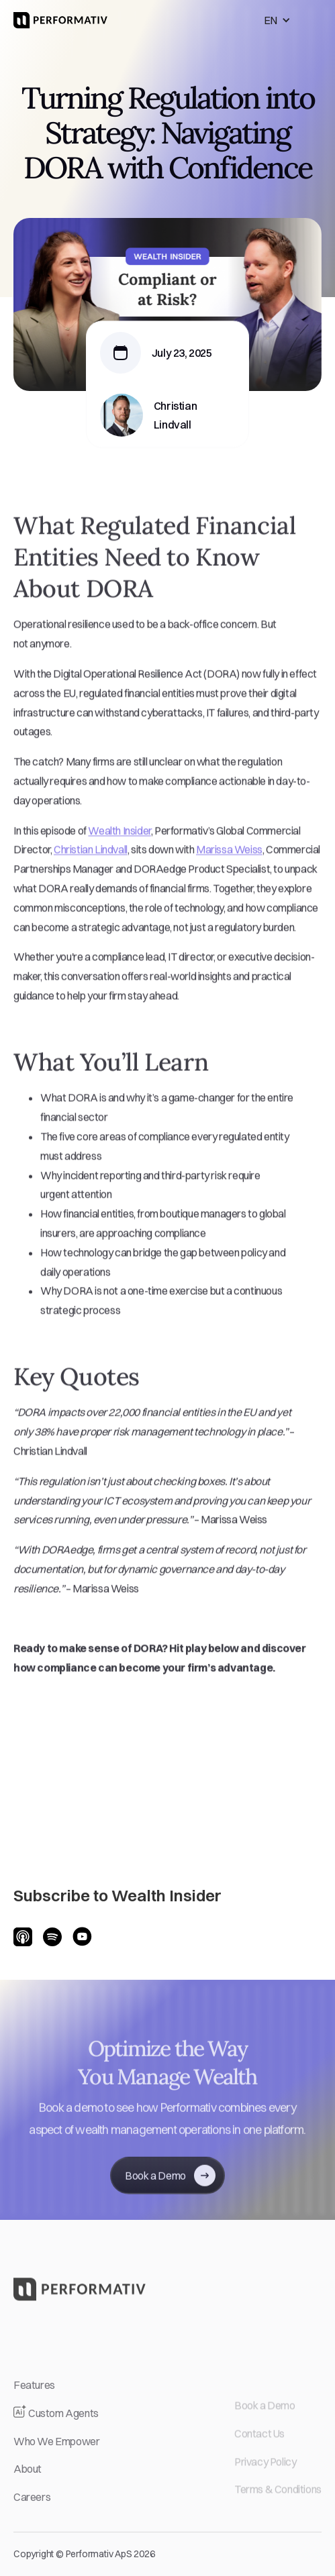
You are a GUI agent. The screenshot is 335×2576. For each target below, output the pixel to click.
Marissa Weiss (229, 865)
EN (270, 20)
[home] (60, 20)
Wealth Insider (119, 845)
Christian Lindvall (91, 865)
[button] (277, 20)
